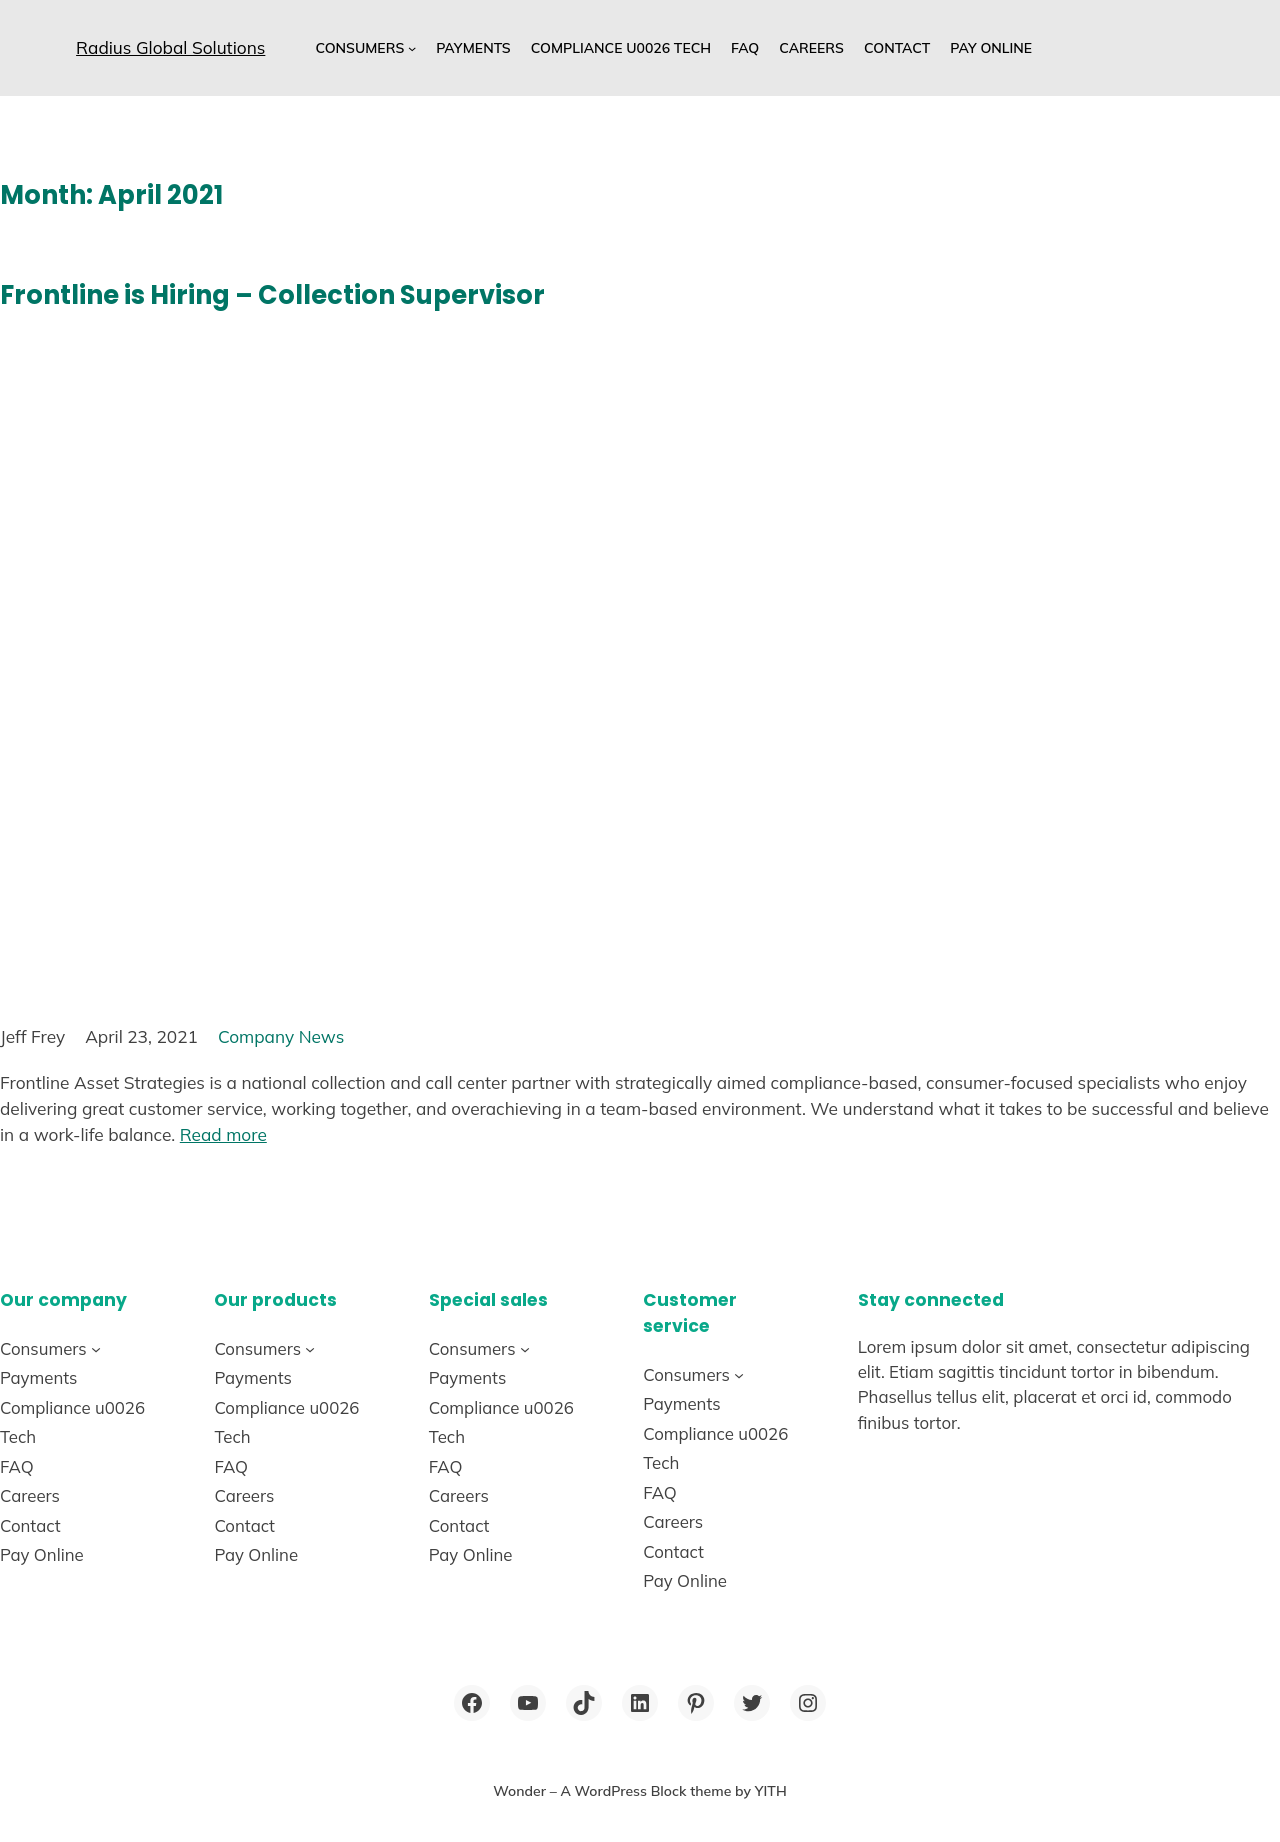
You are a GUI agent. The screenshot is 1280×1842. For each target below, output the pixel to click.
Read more (223, 1134)
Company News (281, 1036)
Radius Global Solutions (170, 47)
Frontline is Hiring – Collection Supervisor (272, 295)
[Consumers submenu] (412, 48)
